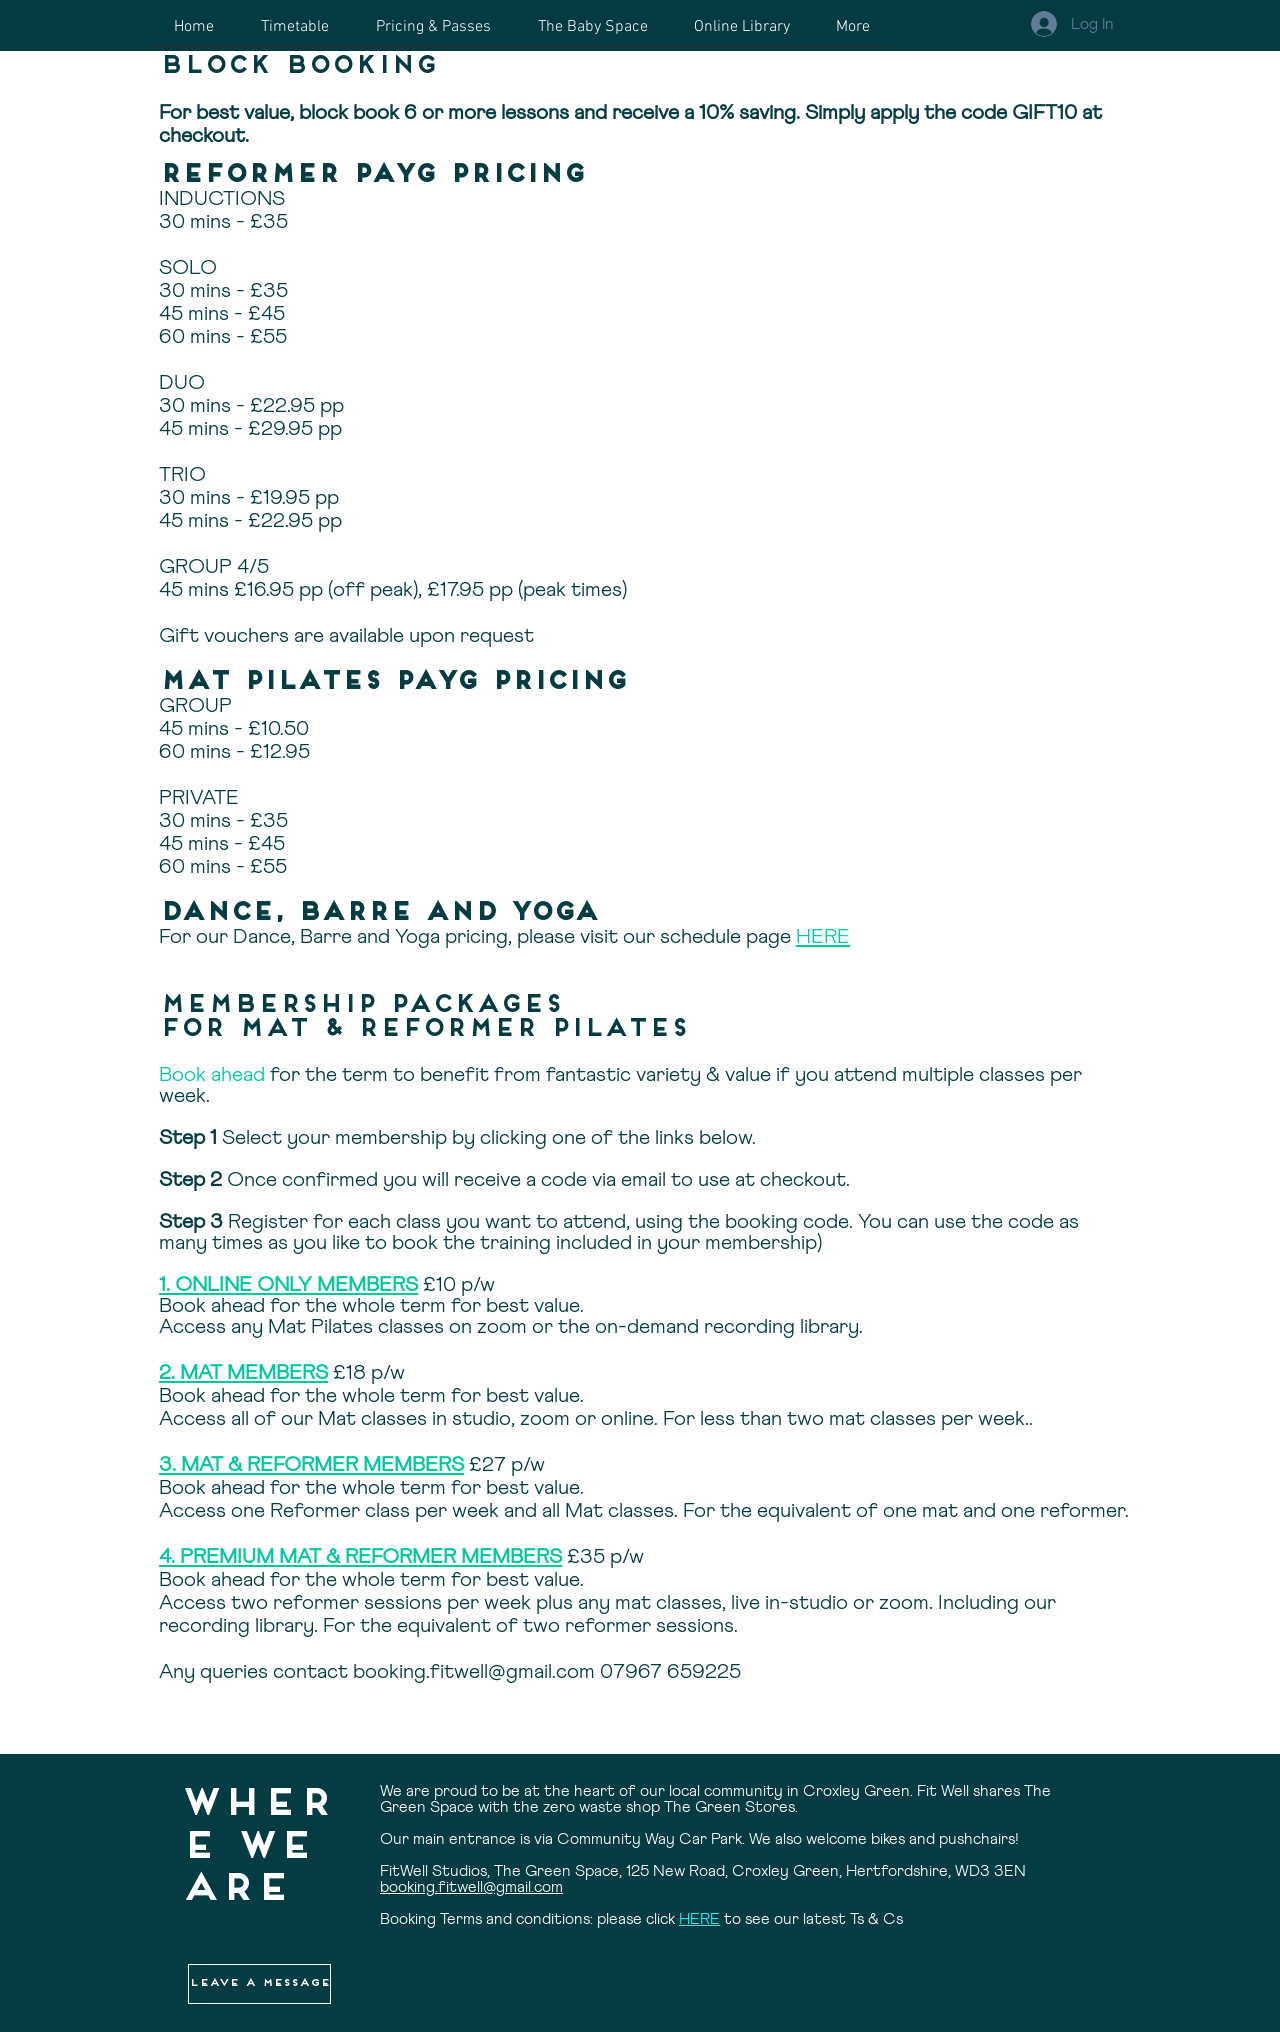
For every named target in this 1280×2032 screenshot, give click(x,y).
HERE (823, 937)
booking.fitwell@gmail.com (474, 1672)
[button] (259, 1984)
